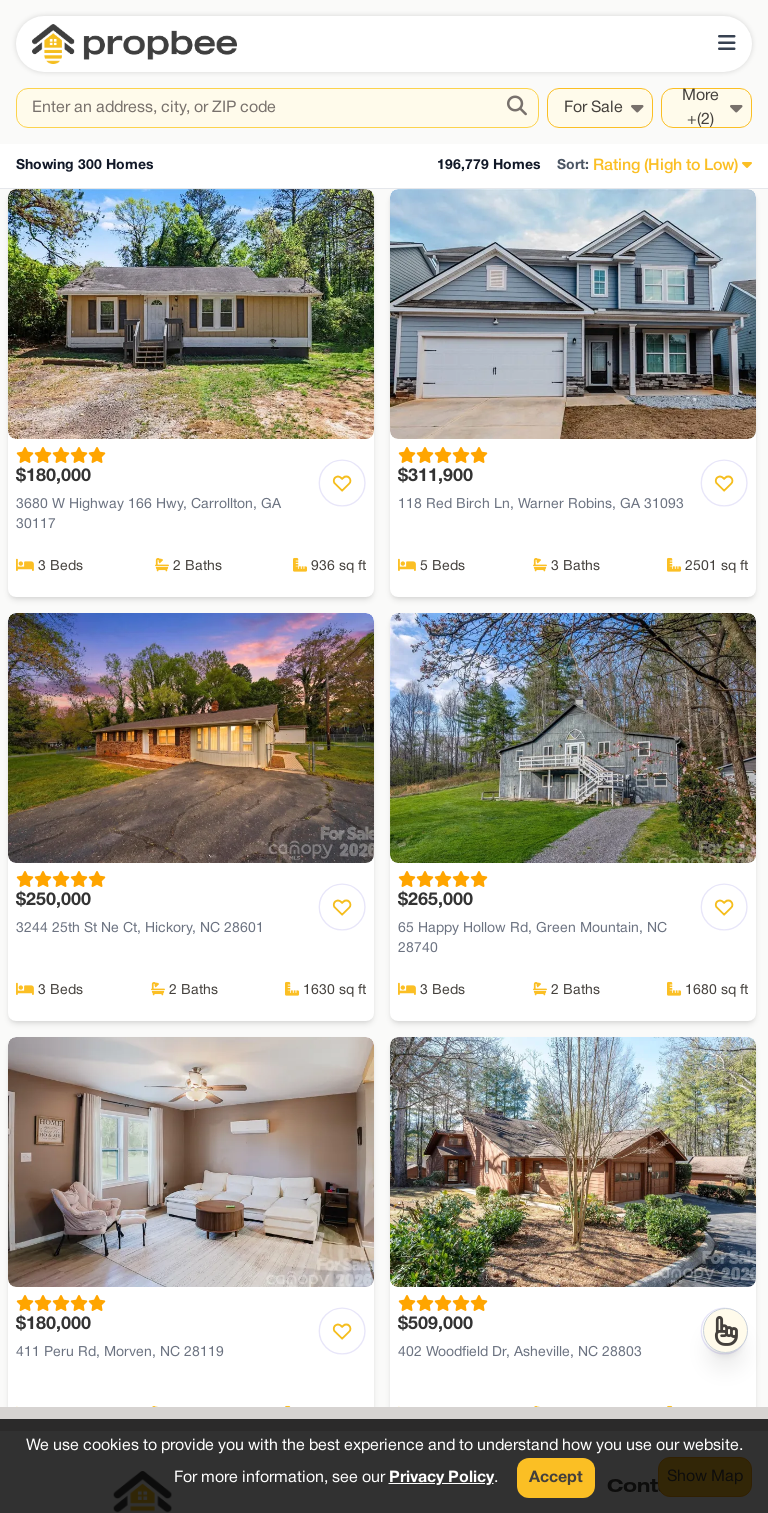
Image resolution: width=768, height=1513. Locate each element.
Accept (556, 1478)
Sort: (573, 165)
